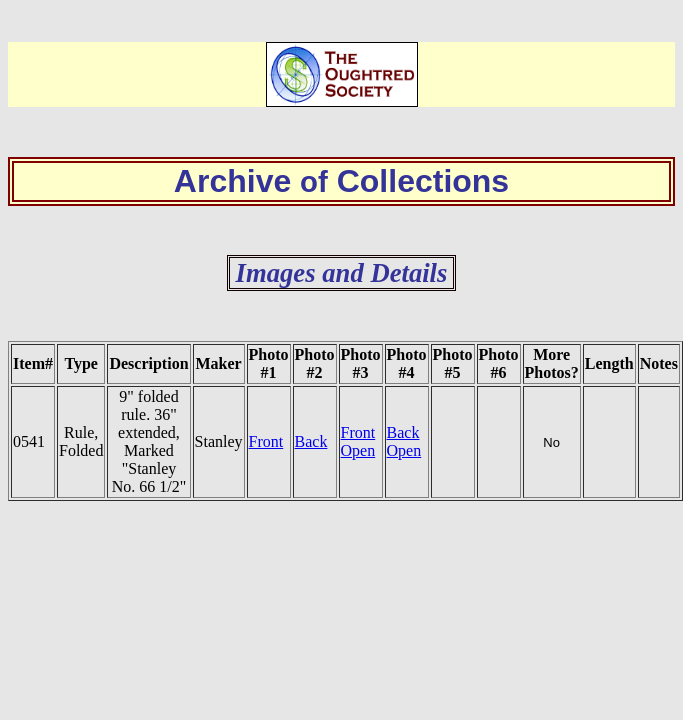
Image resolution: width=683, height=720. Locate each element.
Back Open (404, 441)
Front (266, 441)
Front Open (358, 441)
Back (311, 441)
